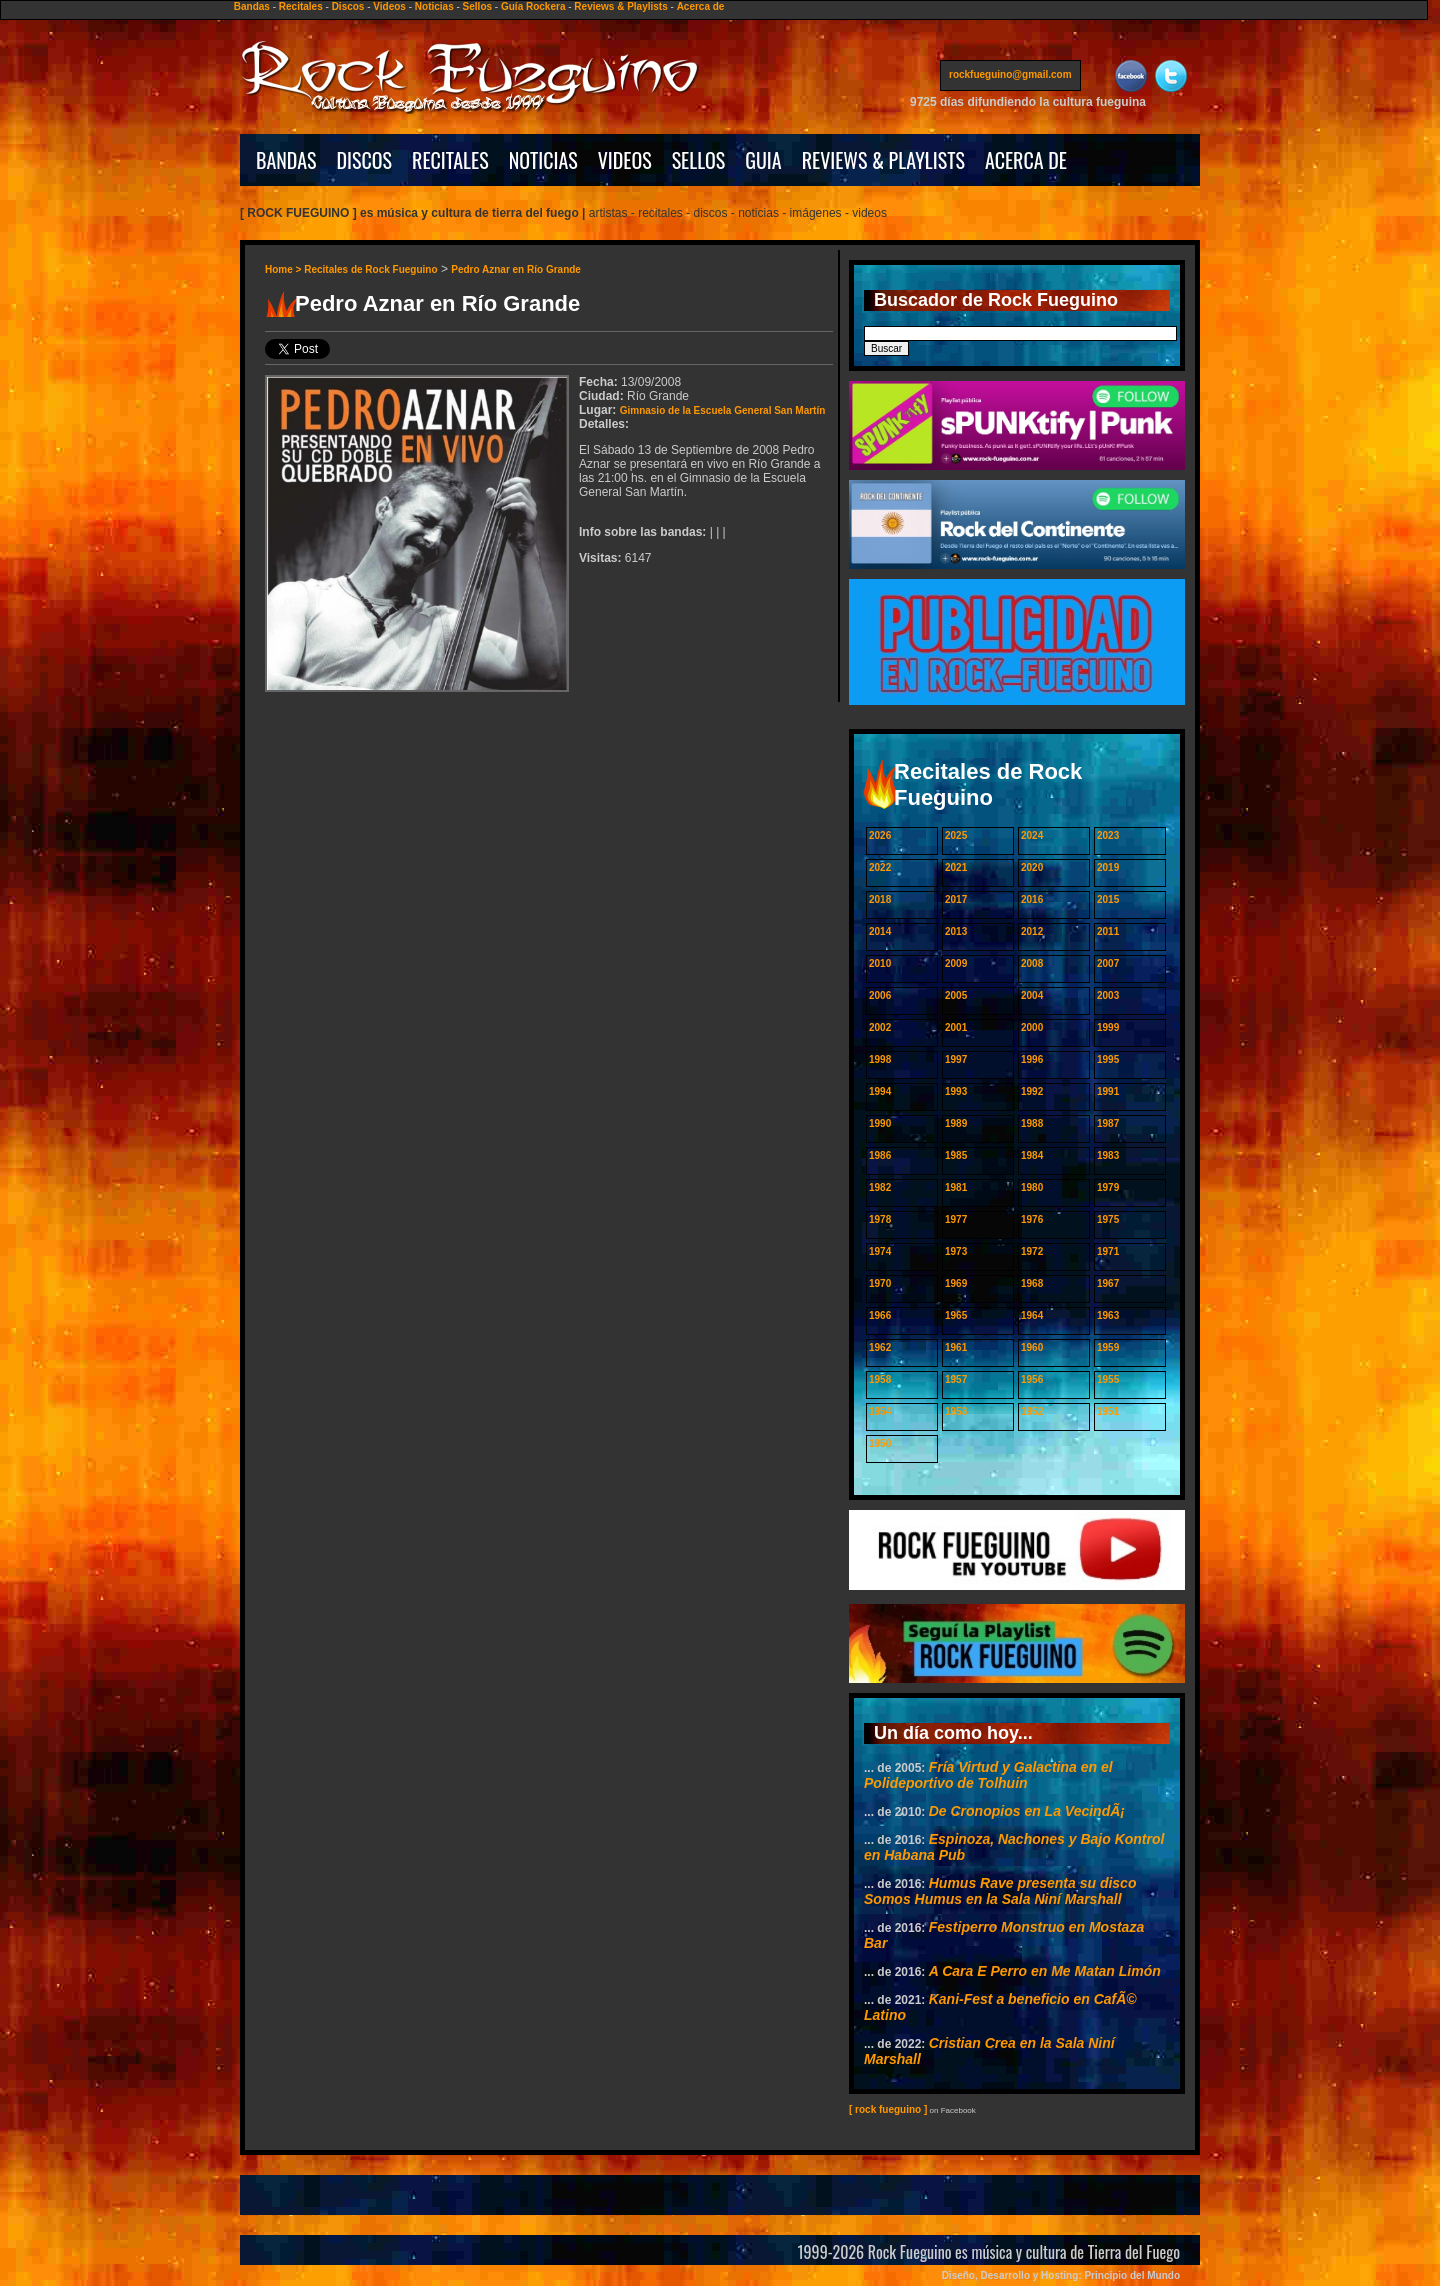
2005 (956, 995)
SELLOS (699, 160)
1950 (880, 1443)
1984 (1032, 1155)
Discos (348, 6)
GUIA (763, 160)
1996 (1032, 1059)
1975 (1108, 1219)
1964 (1032, 1315)
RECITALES (450, 160)
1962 (880, 1347)
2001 (956, 1027)
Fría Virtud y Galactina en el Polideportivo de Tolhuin (988, 1775)
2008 (1032, 963)
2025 (956, 835)
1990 (880, 1123)
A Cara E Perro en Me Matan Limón (1045, 1971)
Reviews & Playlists (620, 6)
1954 (880, 1411)
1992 (1032, 1091)
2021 (956, 867)
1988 (1032, 1123)
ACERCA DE (1026, 160)
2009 (956, 963)
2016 (1032, 899)
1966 (880, 1315)
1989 (956, 1123)
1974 (880, 1251)
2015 (1108, 899)
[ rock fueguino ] (888, 2109)
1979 (1108, 1187)
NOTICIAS (543, 160)
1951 (1108, 1411)
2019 (1108, 867)
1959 (1108, 1347)
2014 (880, 931)
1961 (956, 1347)
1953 (956, 1411)
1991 (1108, 1091)
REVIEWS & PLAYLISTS (883, 160)
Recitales (301, 6)
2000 (1032, 1027)
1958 (880, 1379)
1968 (1032, 1283)
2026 (880, 835)
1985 (956, 1155)
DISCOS (365, 160)
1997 (956, 1059)
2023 (1108, 835)
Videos (389, 6)
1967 (1108, 1283)
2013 (956, 931)
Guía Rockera (533, 6)
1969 (956, 1283)
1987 (1108, 1123)
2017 (956, 899)
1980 (1032, 1187)
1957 (956, 1379)
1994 (880, 1091)
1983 (1108, 1155)
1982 (880, 1187)
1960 (1032, 1347)
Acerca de (701, 6)
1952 (1032, 1411)
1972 (1032, 1251)
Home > (284, 269)
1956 (1032, 1379)
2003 (1108, 995)
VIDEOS (625, 160)
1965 (956, 1315)
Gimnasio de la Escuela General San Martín (723, 410)
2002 (880, 1027)
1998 (880, 1059)
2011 (1108, 931)
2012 (1032, 931)
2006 (880, 995)
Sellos (477, 6)
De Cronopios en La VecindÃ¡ (1027, 1811)
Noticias (434, 6)
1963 (1108, 1315)
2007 (1108, 963)
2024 (1032, 835)
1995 (1108, 1059)
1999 (1108, 1027)
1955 (1108, 1379)
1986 (880, 1155)
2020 (1032, 867)
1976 (1032, 1219)
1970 (880, 1283)
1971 (1108, 1251)
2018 (880, 899)
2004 (1032, 995)
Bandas (252, 6)
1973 (956, 1251)
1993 (956, 1091)
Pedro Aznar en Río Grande (516, 269)
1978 (880, 1219)
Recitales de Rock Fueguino (370, 269)
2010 (880, 963)
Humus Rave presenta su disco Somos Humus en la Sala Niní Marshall (1000, 1891)
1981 (956, 1187)
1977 (956, 1219)
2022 (880, 867)
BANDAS (286, 160)
